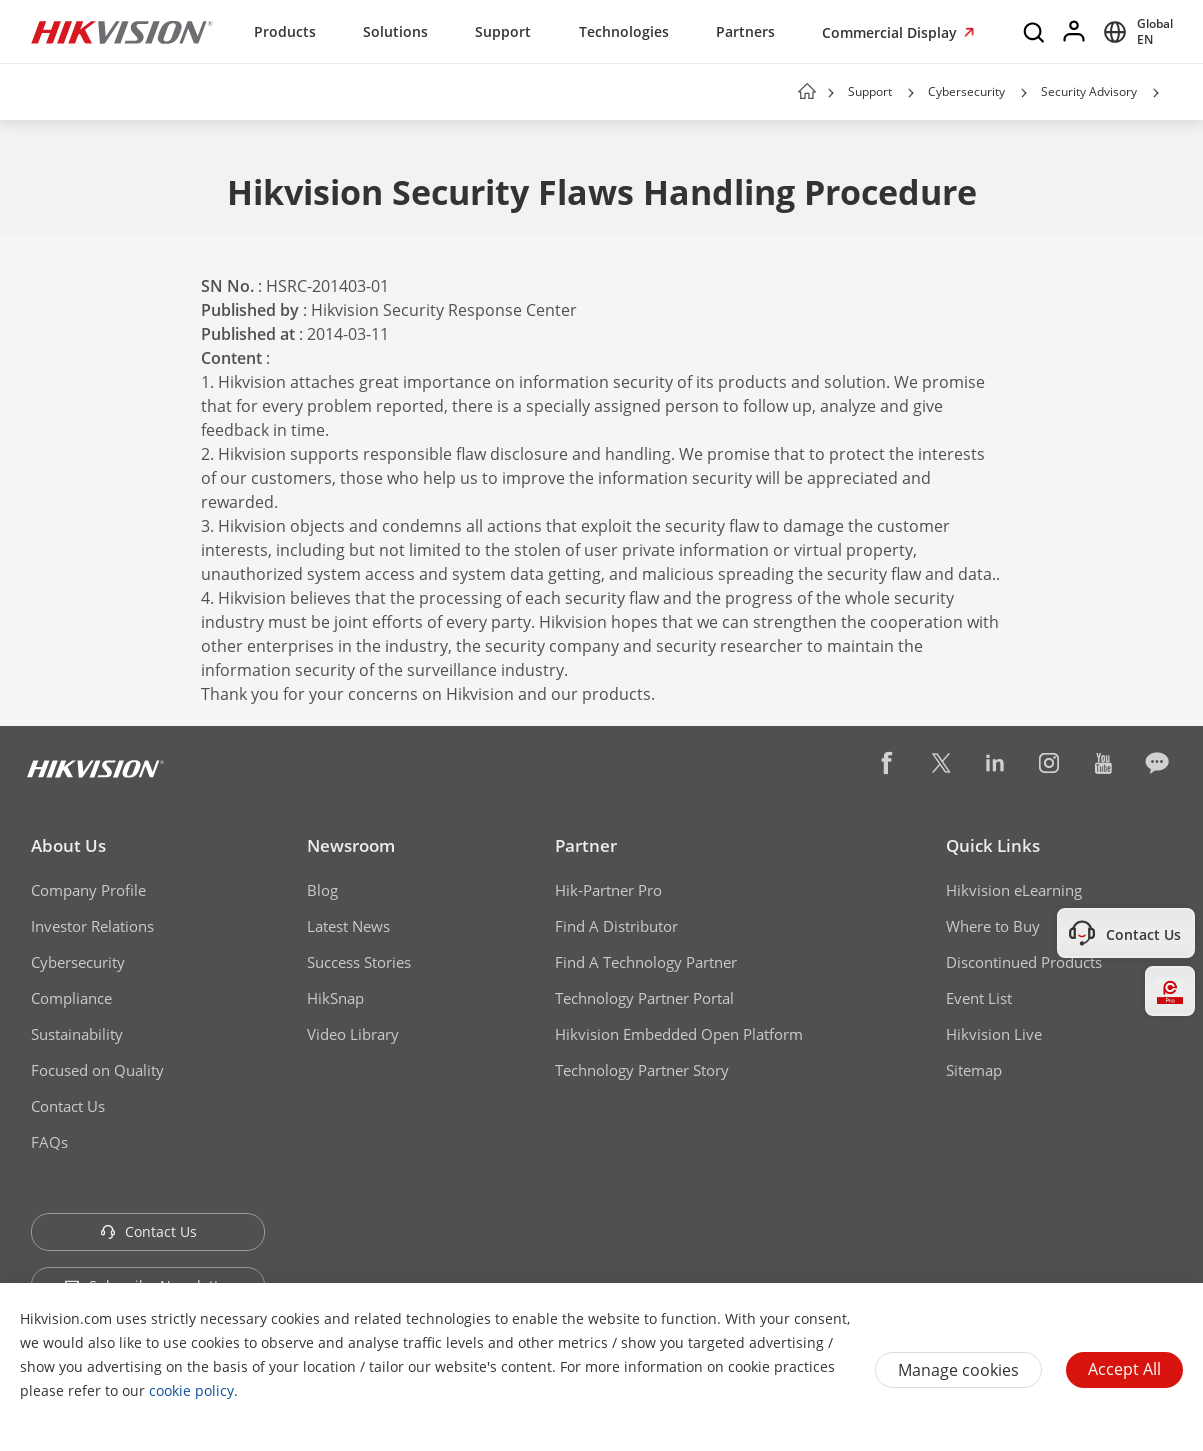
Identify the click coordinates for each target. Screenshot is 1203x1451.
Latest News (348, 926)
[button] (911, 93)
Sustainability (77, 1034)
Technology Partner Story (642, 1070)
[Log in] (1075, 32)
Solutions (395, 31)
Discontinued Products (1024, 962)
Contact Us (68, 1106)
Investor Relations (92, 926)
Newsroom (351, 845)
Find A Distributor (616, 926)
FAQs (49, 1142)
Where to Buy (993, 926)
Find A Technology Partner (646, 962)
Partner (586, 845)
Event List (979, 998)
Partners (745, 31)
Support (503, 31)
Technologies (624, 31)
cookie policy (191, 1390)
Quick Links (993, 845)
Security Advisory (1089, 91)
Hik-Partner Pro (608, 890)
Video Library (353, 1034)
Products (285, 31)
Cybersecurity (966, 91)
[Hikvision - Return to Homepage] (122, 32)
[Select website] (1135, 32)
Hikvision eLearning (1014, 890)
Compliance (71, 998)
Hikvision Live (994, 1034)
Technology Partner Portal (644, 998)
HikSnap (335, 998)
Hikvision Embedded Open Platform (679, 1034)
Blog (322, 890)
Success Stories (359, 962)
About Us (68, 845)
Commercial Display (891, 32)
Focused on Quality (97, 1070)
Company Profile (88, 890)
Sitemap (974, 1070)
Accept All (1124, 1369)
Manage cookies (958, 1370)
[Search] (1035, 32)
